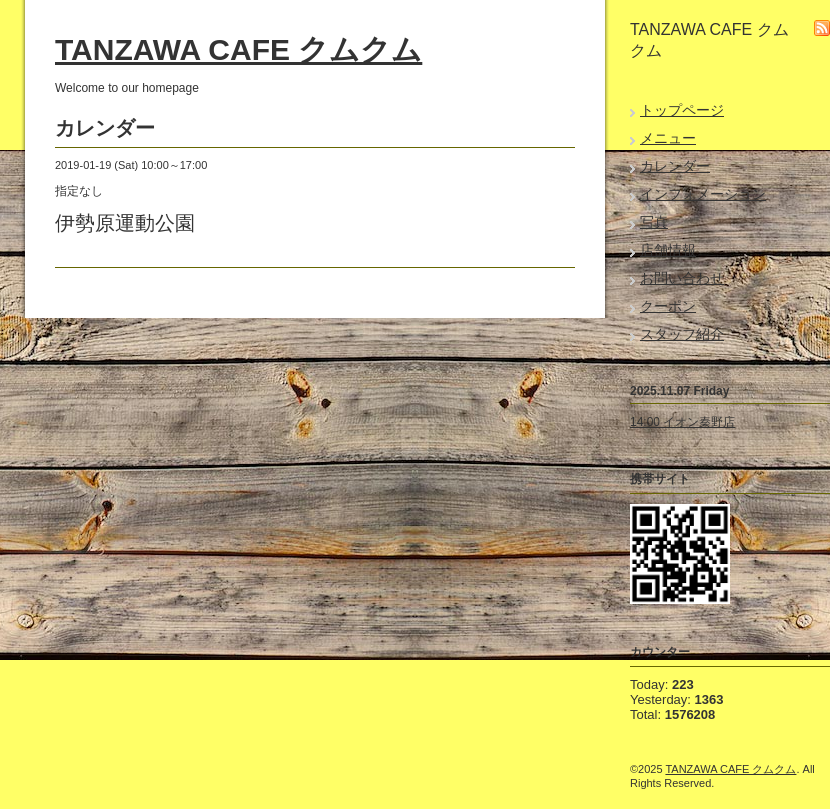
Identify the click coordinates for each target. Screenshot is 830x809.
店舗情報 (668, 250)
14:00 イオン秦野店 (682, 422)
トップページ (682, 110)
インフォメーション (703, 194)
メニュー (668, 138)
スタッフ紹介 (682, 334)
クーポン (668, 306)
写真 (654, 222)
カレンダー (675, 166)
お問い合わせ (682, 278)
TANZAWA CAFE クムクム (238, 49)
